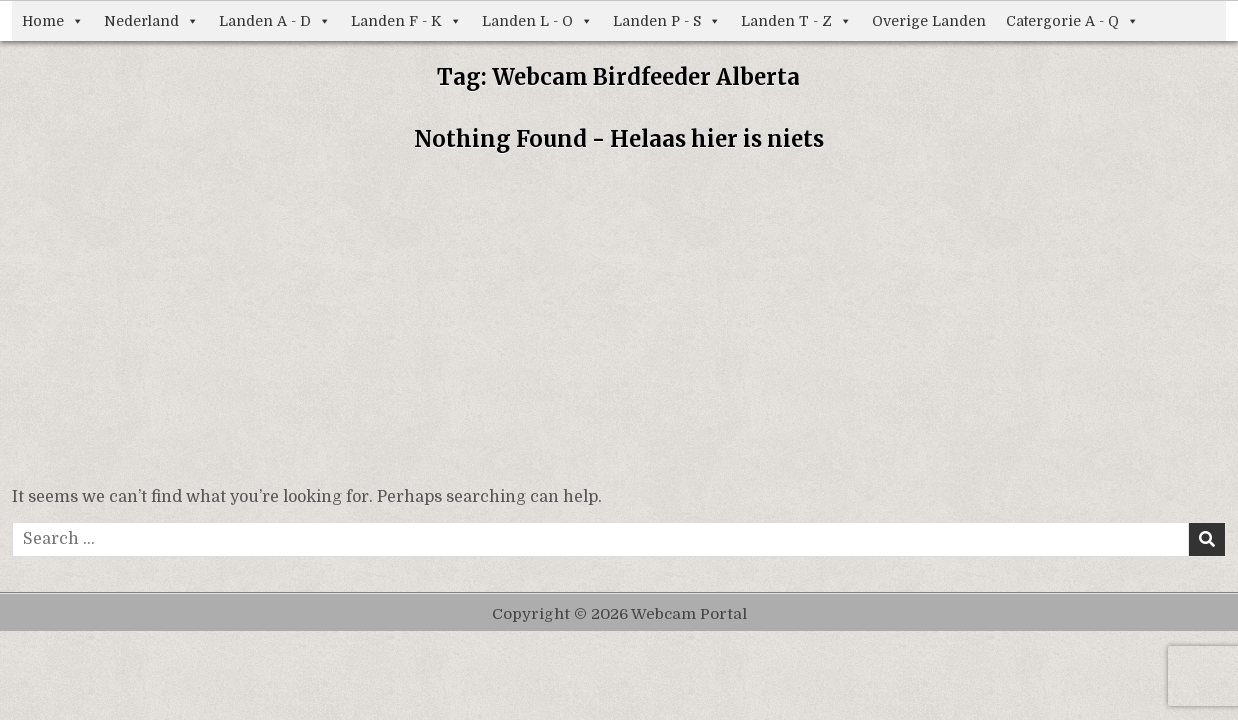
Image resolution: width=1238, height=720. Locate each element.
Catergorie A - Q (1072, 21)
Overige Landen (929, 21)
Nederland (151, 21)
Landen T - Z (796, 21)
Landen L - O (537, 21)
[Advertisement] (619, 325)
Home (53, 21)
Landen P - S (667, 21)
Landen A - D (275, 21)
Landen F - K (406, 21)
